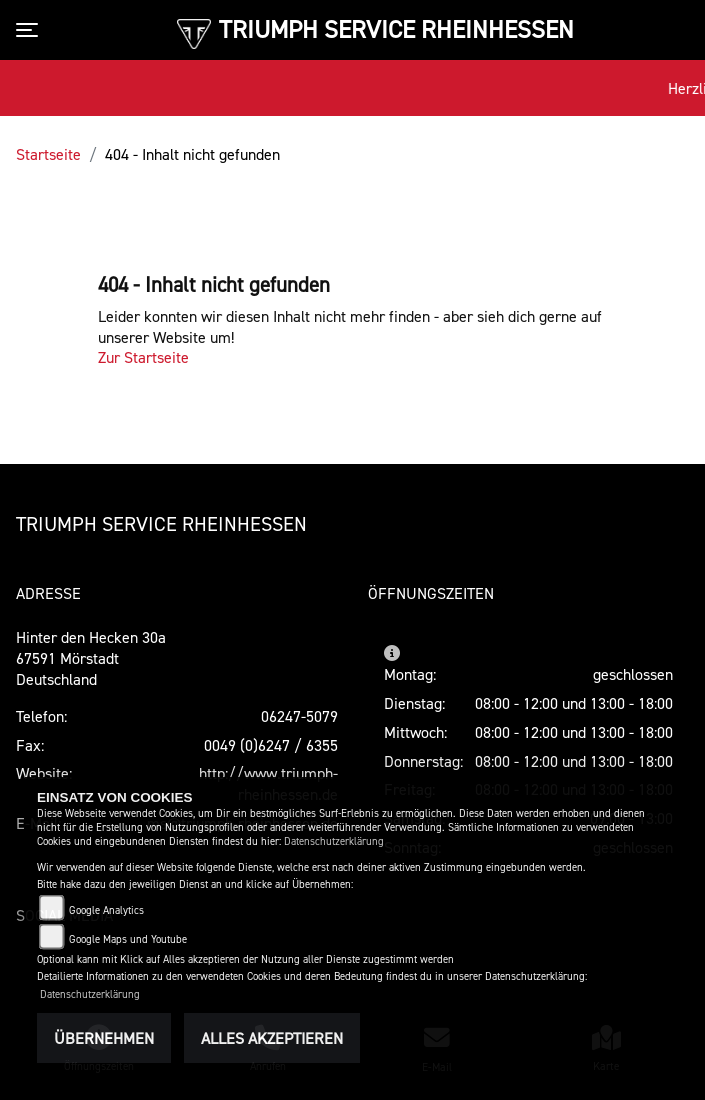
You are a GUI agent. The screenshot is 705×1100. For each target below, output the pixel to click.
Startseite (48, 154)
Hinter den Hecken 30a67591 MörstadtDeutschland (91, 658)
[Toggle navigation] (31, 30)
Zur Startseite (143, 357)
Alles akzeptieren (272, 1038)
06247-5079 (299, 716)
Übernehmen (104, 1038)
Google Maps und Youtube (128, 939)
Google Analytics (106, 910)
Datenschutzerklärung (334, 841)
